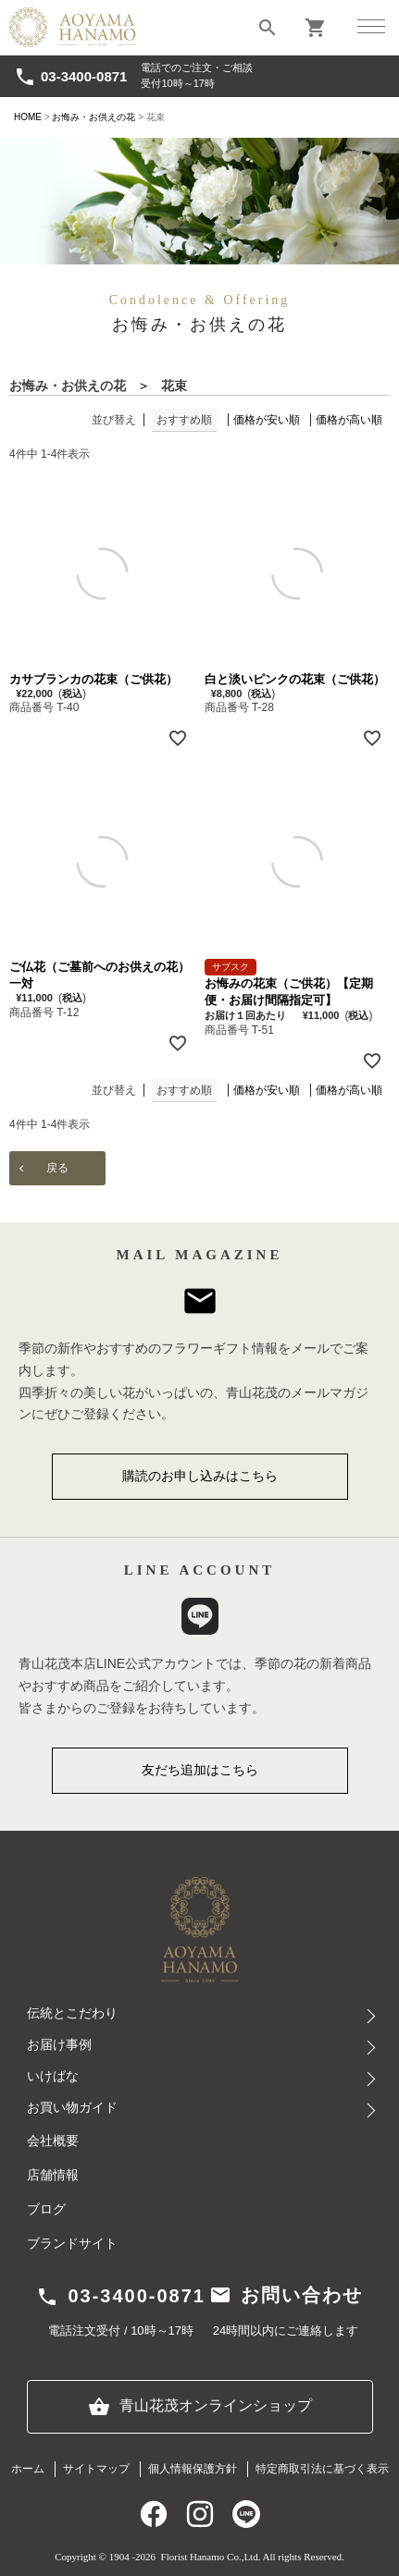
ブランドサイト (72, 2244)
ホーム (27, 2468)
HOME (28, 117)
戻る (57, 1167)
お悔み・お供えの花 (93, 117)
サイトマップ (96, 2468)
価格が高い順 (349, 419)
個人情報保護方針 (192, 2468)
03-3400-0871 (70, 77)
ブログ (46, 2209)
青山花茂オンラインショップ (200, 2407)
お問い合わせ (286, 2295)
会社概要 (53, 2141)
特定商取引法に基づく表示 (322, 2468)
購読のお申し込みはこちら (200, 1475)
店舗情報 (53, 2175)
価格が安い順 (266, 419)
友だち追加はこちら (200, 1769)
